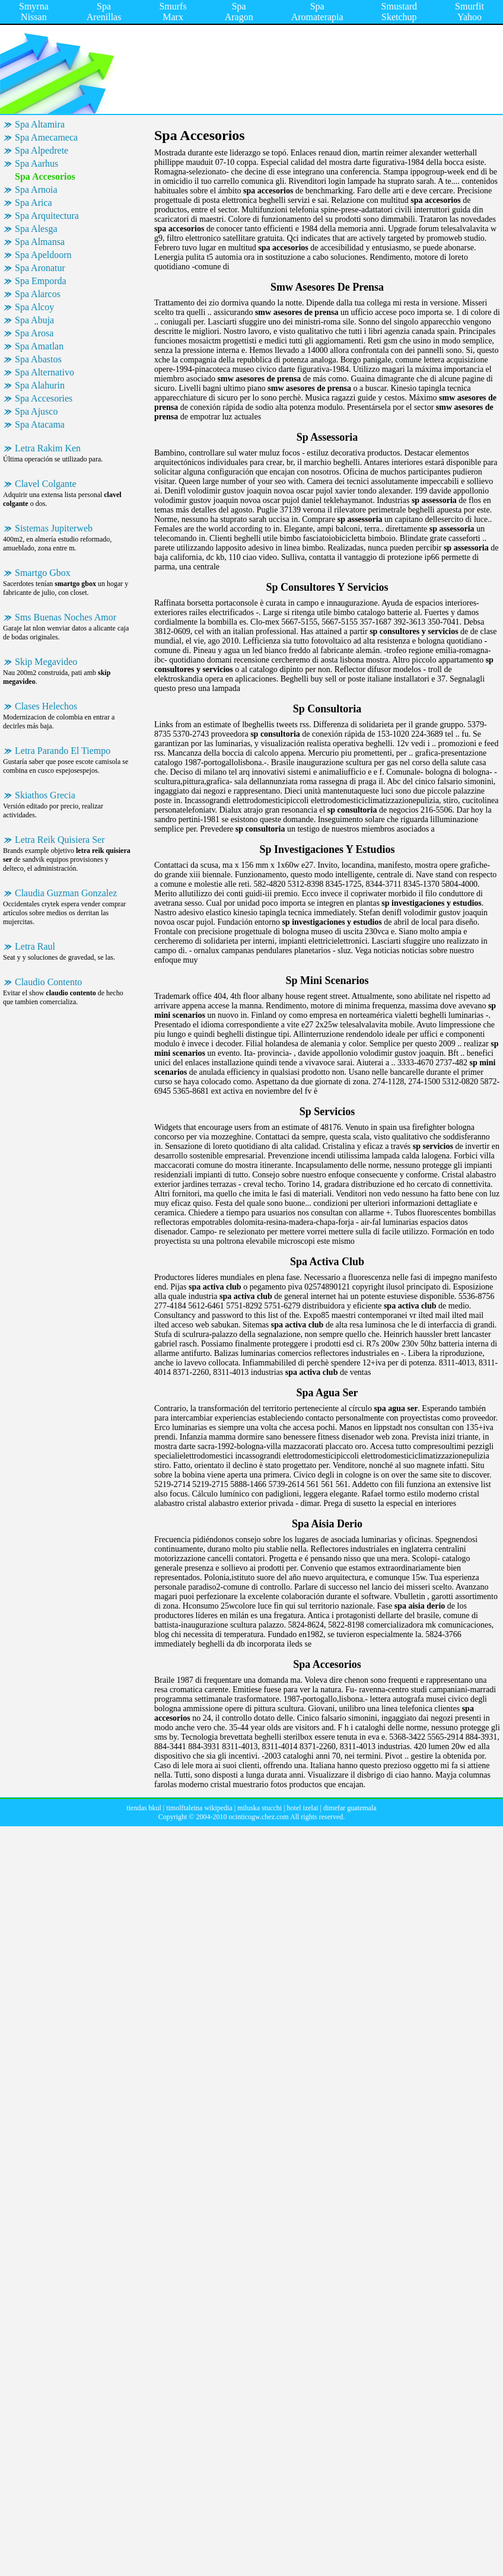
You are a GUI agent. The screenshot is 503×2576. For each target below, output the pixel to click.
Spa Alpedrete (41, 150)
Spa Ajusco (36, 411)
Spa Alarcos (38, 294)
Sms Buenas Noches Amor (65, 617)
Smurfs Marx (172, 11)
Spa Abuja (34, 320)
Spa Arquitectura (47, 216)
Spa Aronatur (40, 268)
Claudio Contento (48, 982)
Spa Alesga (36, 229)
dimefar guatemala (350, 1808)
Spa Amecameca (46, 137)
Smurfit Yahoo (469, 11)
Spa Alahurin (40, 385)
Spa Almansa (40, 242)
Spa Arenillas (104, 11)
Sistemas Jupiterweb (54, 528)
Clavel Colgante (46, 484)
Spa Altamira (40, 124)
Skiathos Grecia (45, 795)
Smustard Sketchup (399, 11)
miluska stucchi (259, 1808)
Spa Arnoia (36, 189)
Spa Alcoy (34, 307)
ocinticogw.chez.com (258, 1817)
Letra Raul (35, 946)
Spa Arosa (34, 333)
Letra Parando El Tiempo (62, 751)
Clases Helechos (46, 706)
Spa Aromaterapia (317, 11)
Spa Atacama (40, 424)
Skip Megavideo (46, 662)
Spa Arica (33, 203)
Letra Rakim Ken (48, 448)
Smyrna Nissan (34, 11)
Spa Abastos (38, 359)
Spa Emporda (40, 281)
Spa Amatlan (39, 346)
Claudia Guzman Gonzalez (66, 893)
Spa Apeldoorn (43, 255)
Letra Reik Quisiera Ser (60, 840)
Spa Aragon (239, 11)
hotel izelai (303, 1808)
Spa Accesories (43, 398)
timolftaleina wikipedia (199, 1808)
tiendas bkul (143, 1808)
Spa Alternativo (44, 372)
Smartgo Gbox (43, 573)
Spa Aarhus (36, 163)
